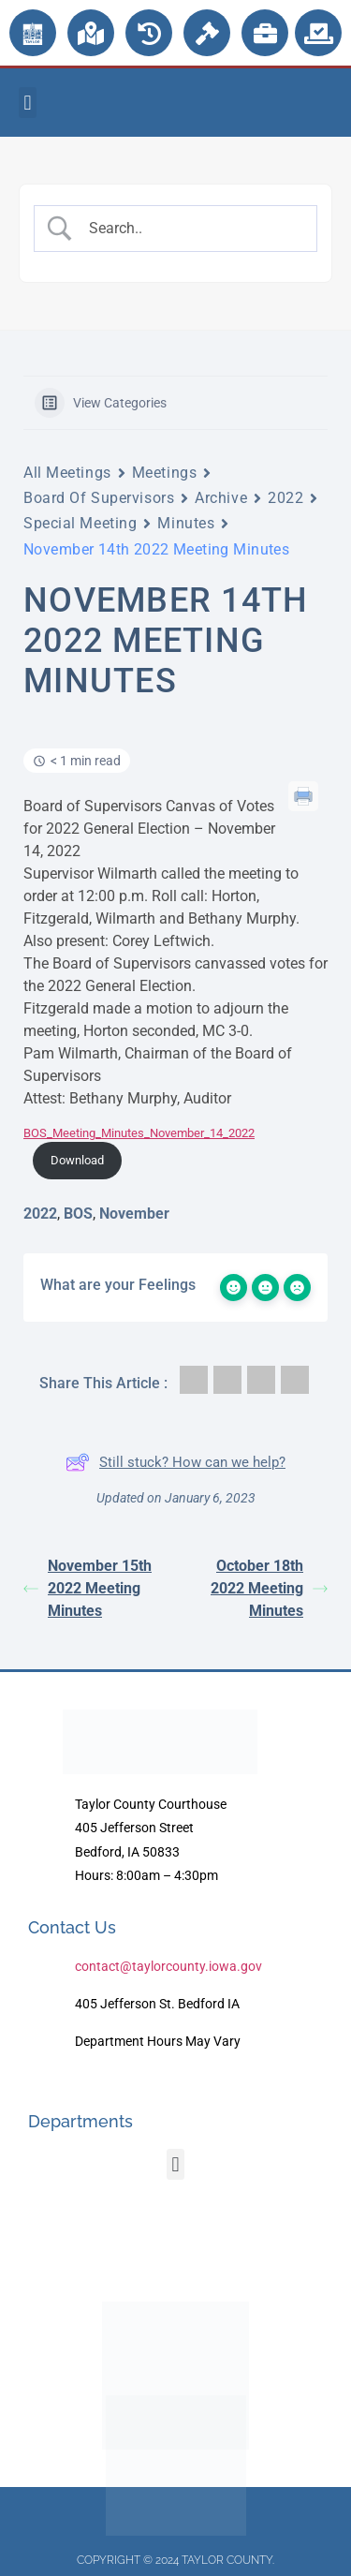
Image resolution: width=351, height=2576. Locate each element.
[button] (28, 102)
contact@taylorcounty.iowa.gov (168, 1966)
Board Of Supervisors (98, 498)
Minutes (185, 523)
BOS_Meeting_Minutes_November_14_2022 (139, 1133)
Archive (221, 498)
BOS (78, 1213)
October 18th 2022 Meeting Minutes (269, 1588)
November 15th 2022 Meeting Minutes (87, 1588)
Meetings (164, 472)
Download (77, 1160)
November (134, 1213)
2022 (285, 498)
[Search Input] (191, 228)
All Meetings (67, 472)
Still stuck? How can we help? (175, 1462)
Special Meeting (80, 523)
